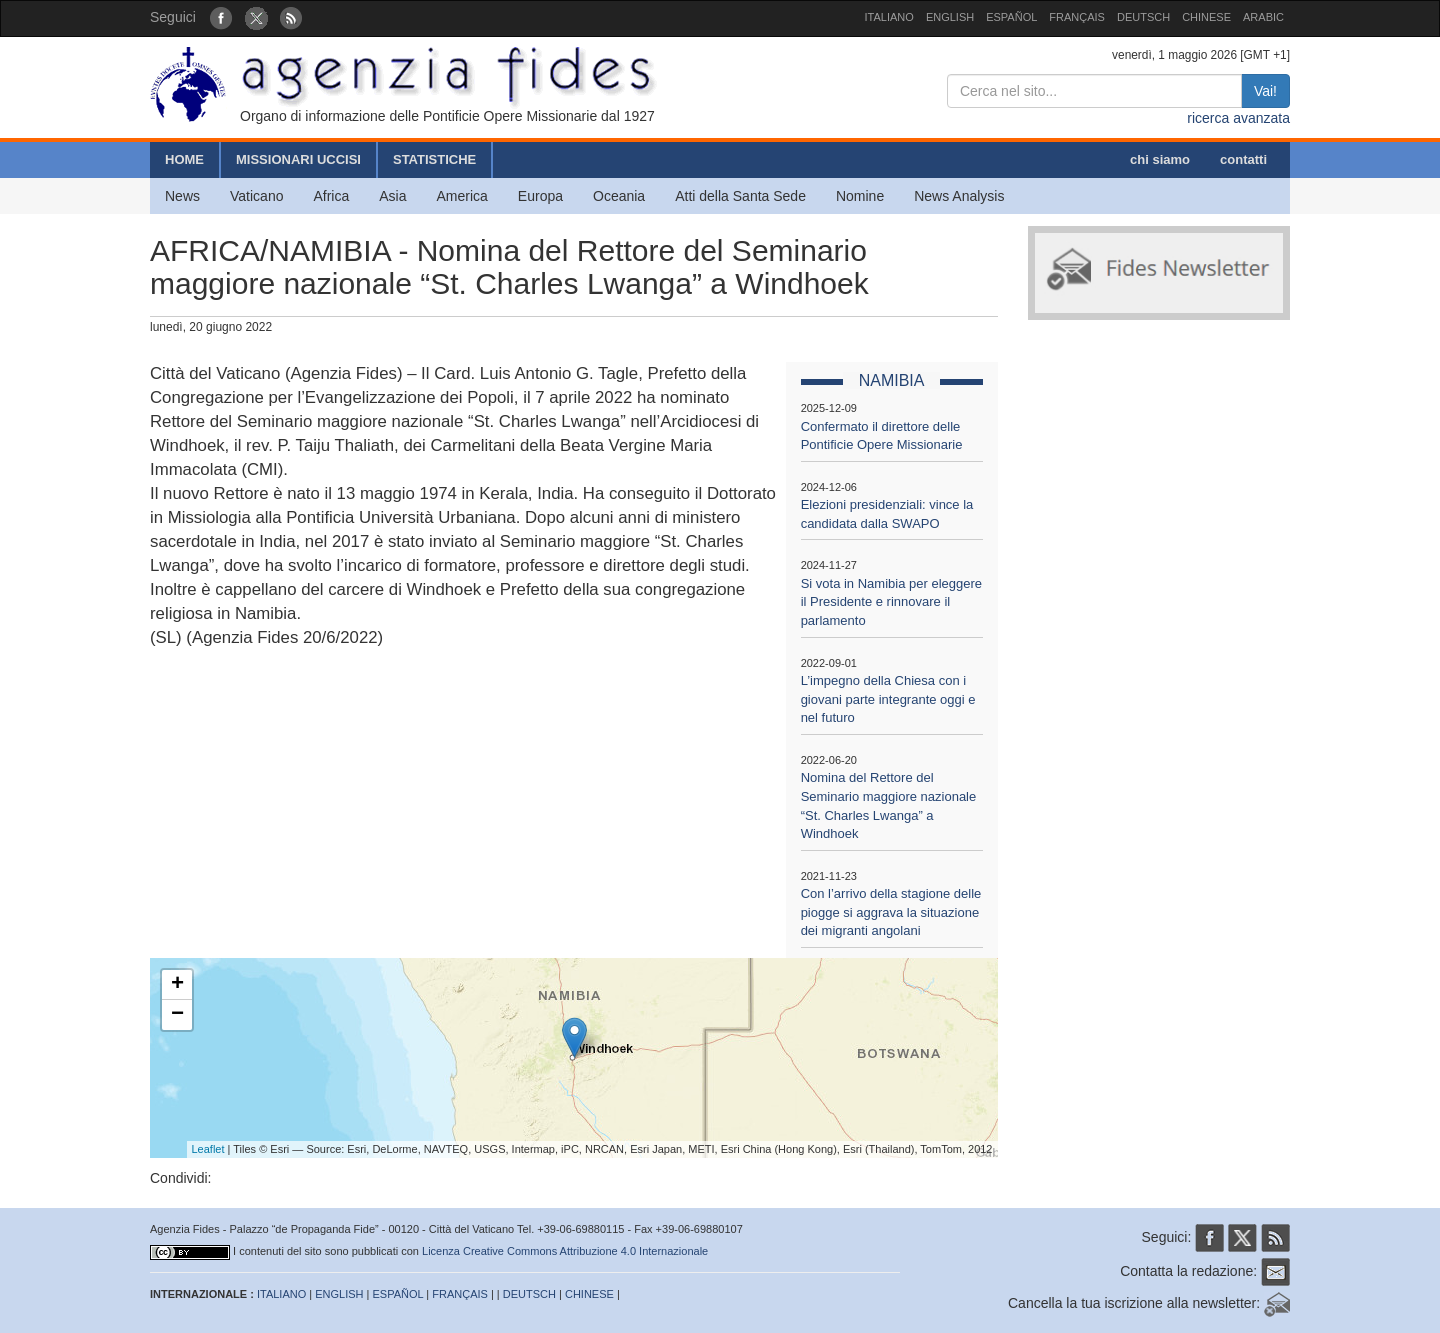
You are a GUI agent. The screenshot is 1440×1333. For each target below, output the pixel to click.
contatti (1243, 159)
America (462, 196)
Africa (331, 196)
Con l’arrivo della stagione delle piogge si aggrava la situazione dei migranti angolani (891, 912)
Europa (540, 196)
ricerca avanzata (1238, 118)
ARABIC (1263, 17)
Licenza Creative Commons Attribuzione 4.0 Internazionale (565, 1251)
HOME (184, 159)
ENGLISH (950, 17)
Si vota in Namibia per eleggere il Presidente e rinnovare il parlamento (891, 602)
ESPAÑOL (1011, 17)
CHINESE (1206, 17)
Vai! (1265, 91)
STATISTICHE (434, 159)
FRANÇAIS (1077, 17)
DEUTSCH (1143, 17)
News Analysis (959, 196)
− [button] (177, 1015)
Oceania (619, 196)
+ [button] (177, 985)
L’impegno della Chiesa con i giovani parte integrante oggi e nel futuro (888, 699)
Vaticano (256, 196)
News (182, 196)
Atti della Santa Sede (740, 196)
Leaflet (208, 1149)
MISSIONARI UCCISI (298, 159)
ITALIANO (889, 17)
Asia (392, 196)
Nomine (860, 196)
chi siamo (1160, 159)
